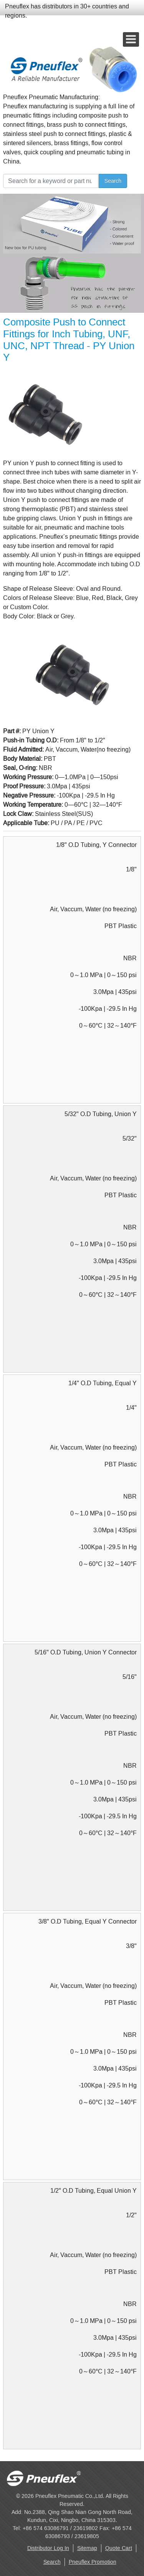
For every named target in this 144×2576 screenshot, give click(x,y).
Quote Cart (118, 2548)
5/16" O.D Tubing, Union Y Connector (86, 1652)
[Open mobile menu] (131, 39)
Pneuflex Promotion (92, 2562)
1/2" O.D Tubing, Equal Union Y (93, 2191)
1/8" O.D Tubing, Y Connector (96, 845)
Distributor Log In (48, 2548)
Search (112, 181)
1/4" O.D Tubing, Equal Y (102, 1383)
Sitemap (87, 2548)
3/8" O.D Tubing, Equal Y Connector (87, 1921)
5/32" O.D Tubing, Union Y (101, 1114)
